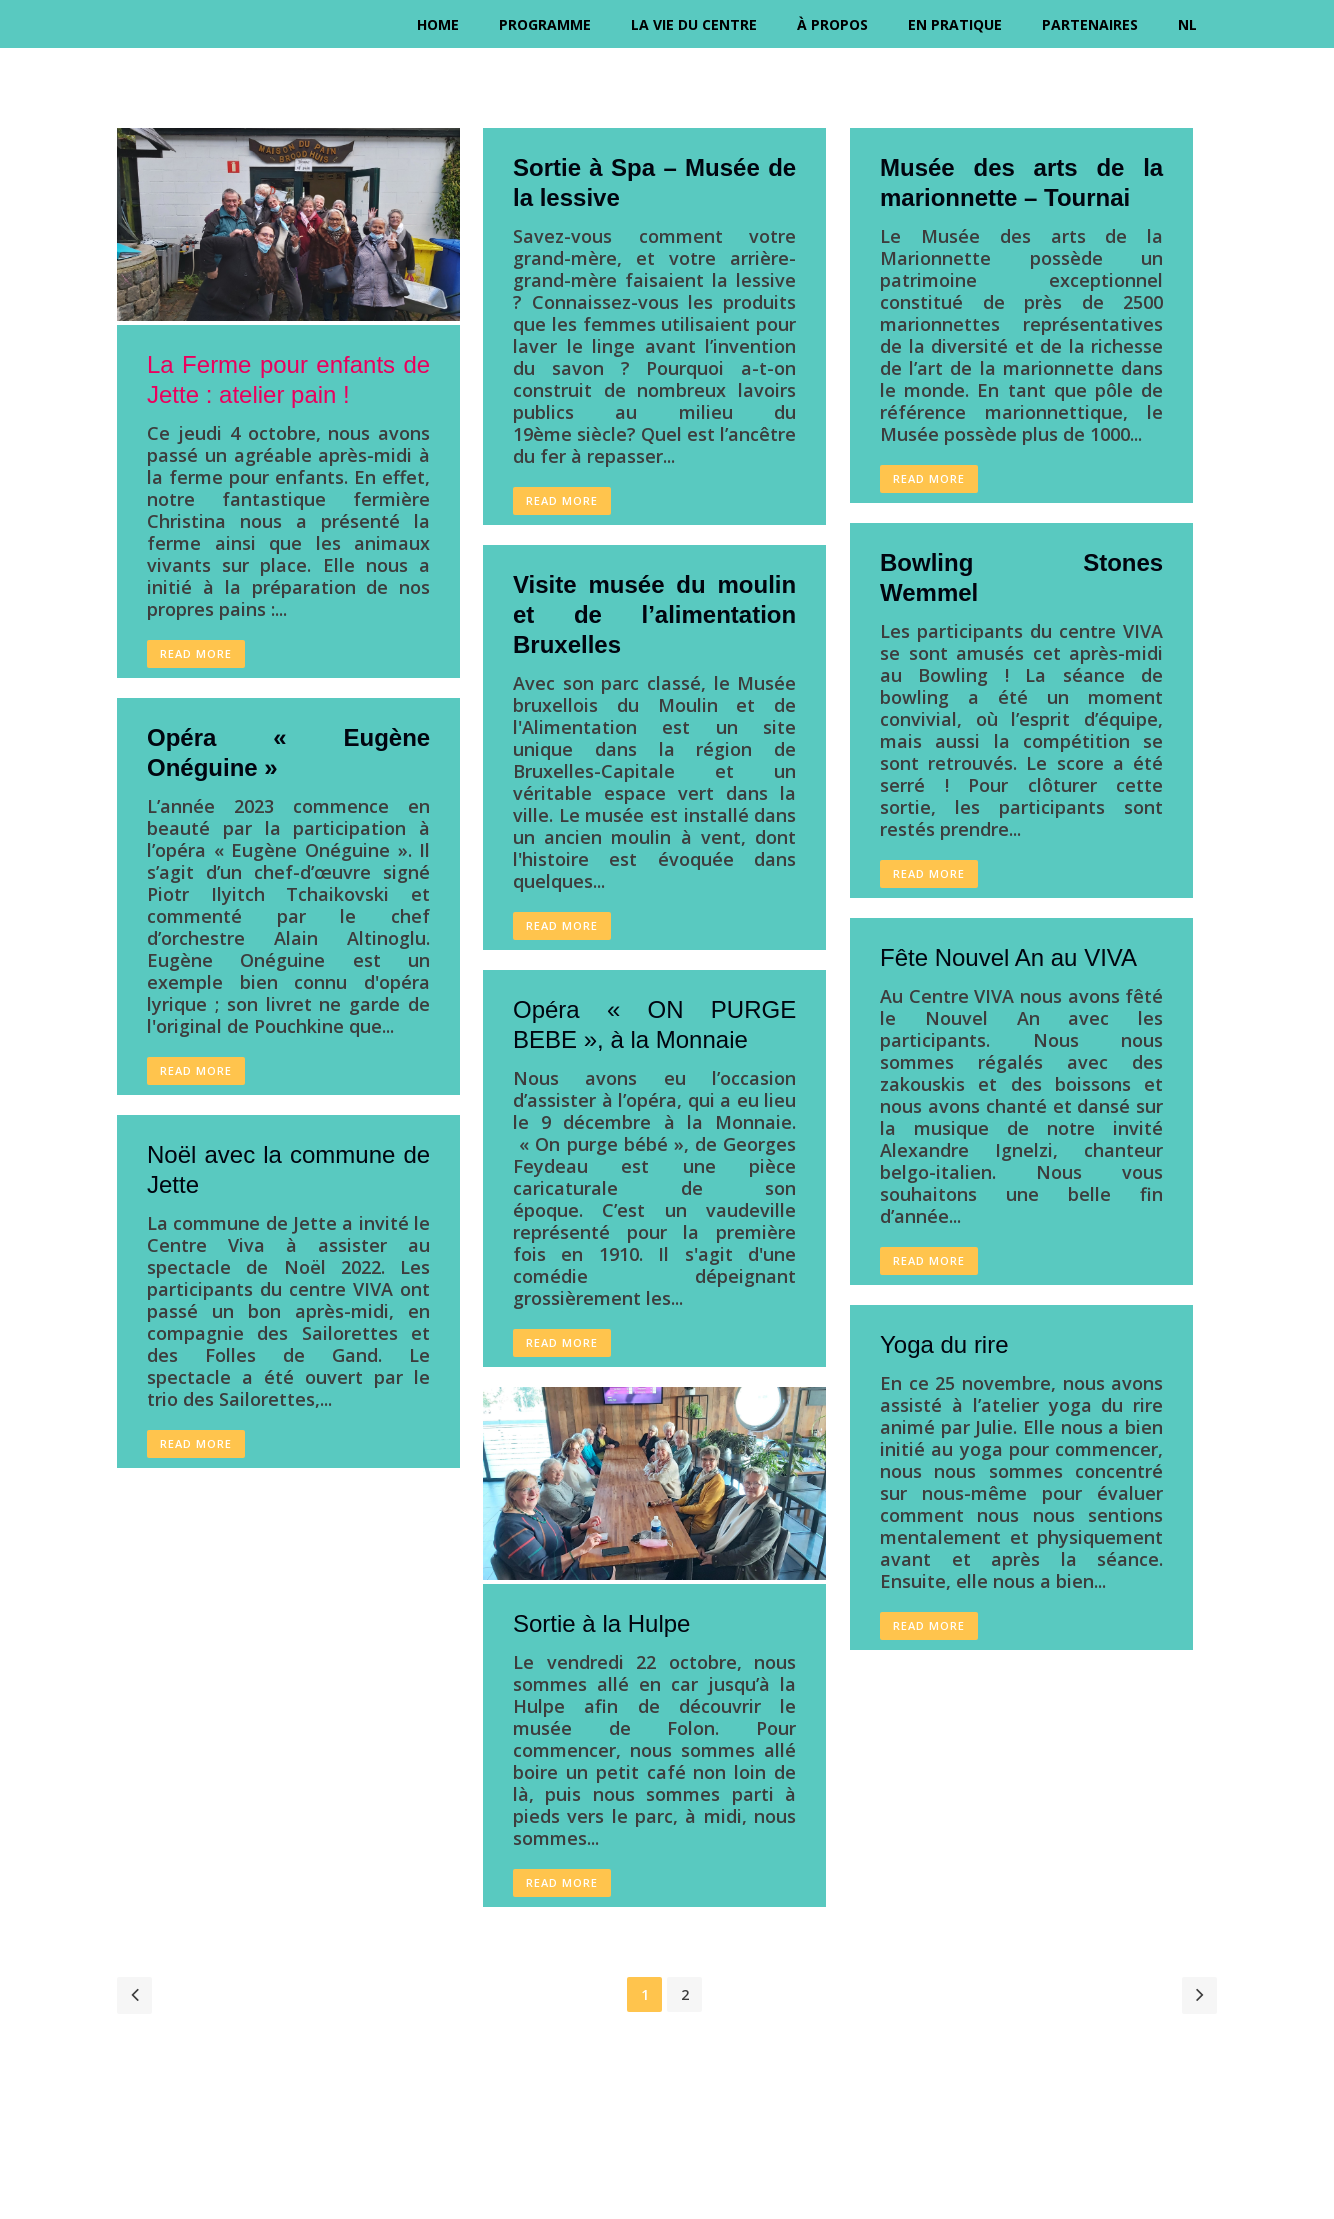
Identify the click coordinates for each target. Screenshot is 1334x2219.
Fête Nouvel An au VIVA (1008, 957)
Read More (196, 653)
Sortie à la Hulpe (601, 1623)
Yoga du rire (944, 1344)
